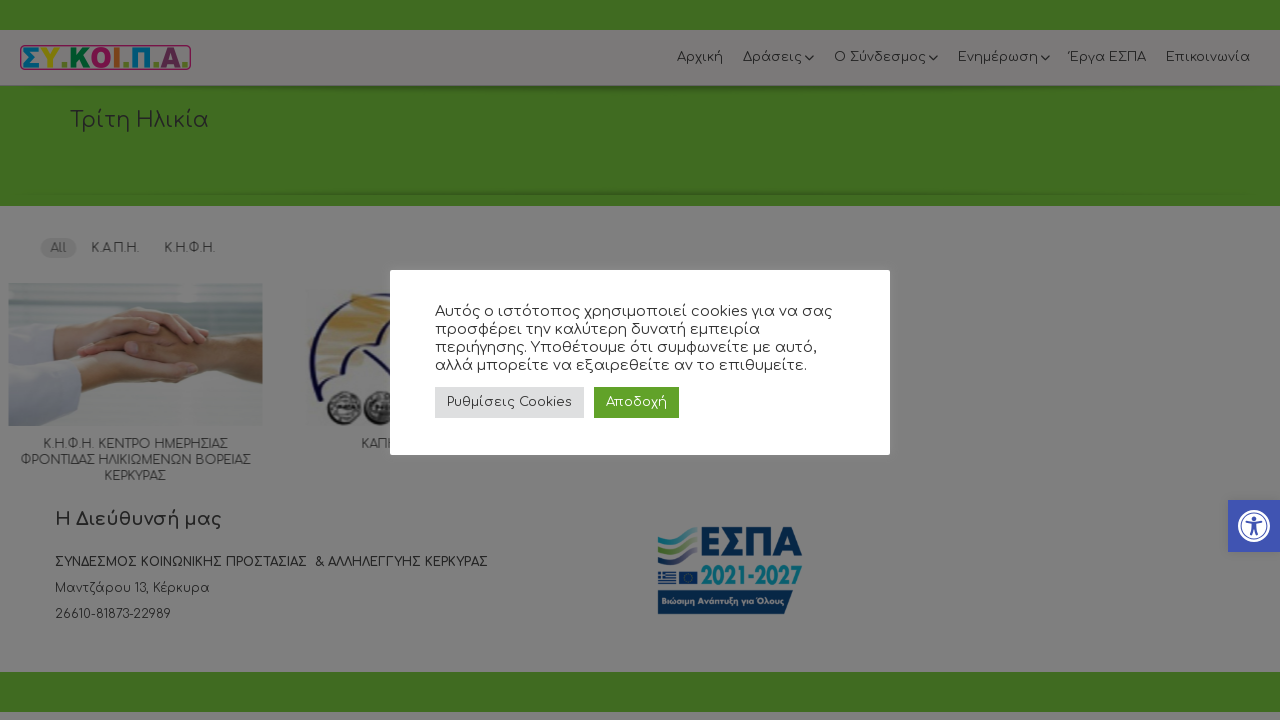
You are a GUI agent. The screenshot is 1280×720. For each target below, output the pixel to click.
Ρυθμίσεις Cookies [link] (509, 402)
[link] (1254, 526)
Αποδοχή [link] (636, 402)
